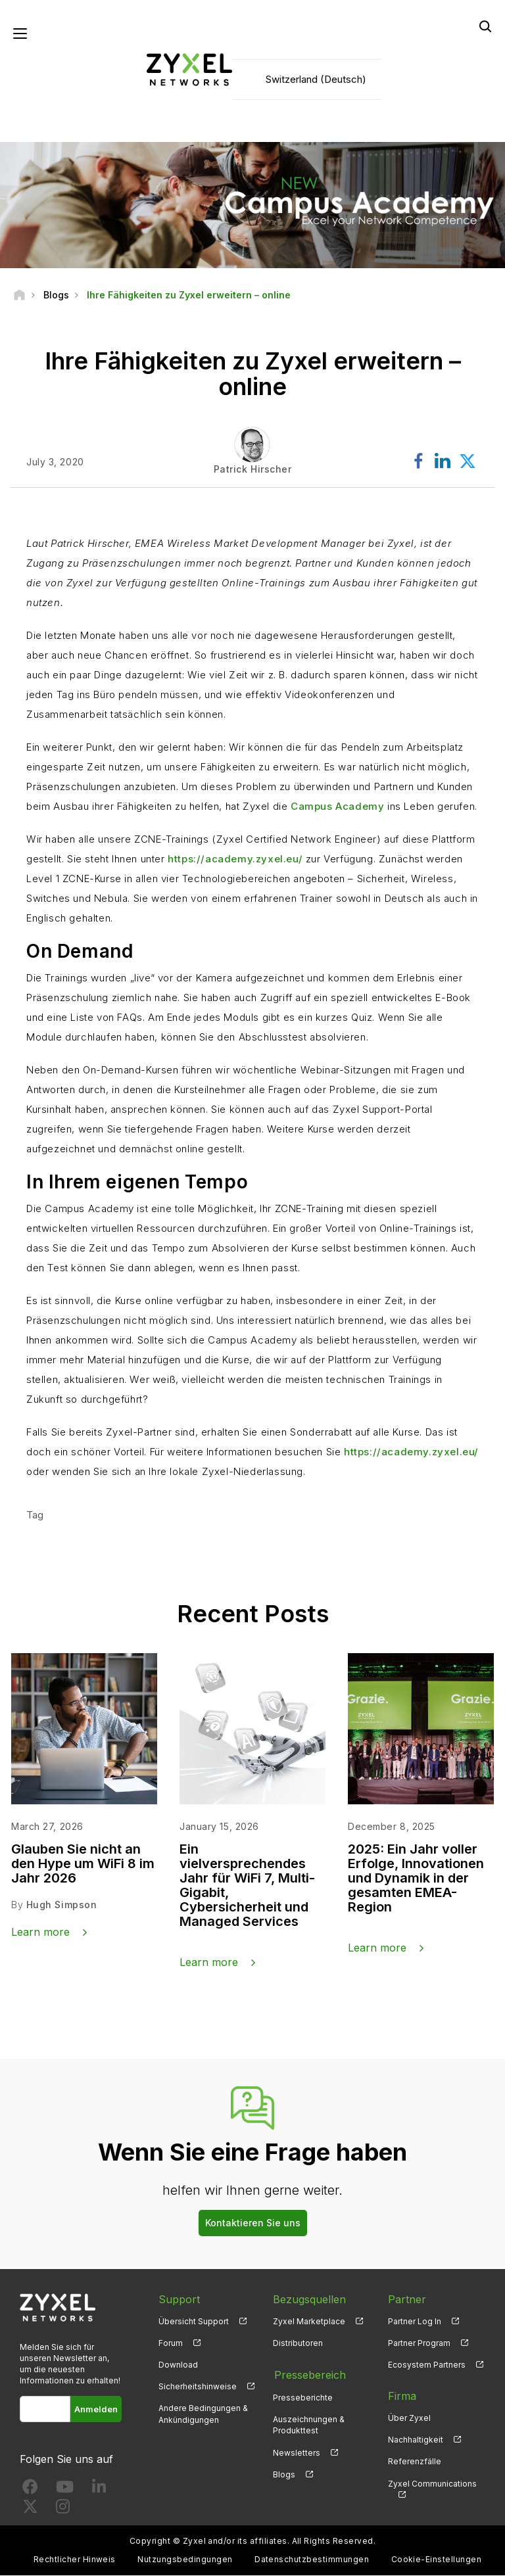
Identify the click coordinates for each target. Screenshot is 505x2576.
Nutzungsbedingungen (184, 2560)
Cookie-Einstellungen (436, 2560)
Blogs (284, 2473)
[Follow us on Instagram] (63, 2509)
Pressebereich (309, 2374)
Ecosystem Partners (427, 2365)
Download (178, 2365)
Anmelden (96, 2409)
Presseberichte (303, 2397)
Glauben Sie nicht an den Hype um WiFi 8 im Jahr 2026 (83, 1864)
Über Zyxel (409, 2419)
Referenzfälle (414, 2462)
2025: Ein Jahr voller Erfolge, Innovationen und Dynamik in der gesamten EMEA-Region (416, 1878)
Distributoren (298, 2344)
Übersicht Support (193, 2322)
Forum (170, 2344)
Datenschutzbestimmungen (311, 2560)
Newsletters (296, 2451)
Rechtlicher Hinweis (75, 2560)
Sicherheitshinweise (197, 2387)
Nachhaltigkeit (415, 2440)
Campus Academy (337, 807)
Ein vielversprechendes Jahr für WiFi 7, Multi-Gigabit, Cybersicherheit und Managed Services (247, 1886)
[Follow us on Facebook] (30, 2489)
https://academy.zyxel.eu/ (235, 859)
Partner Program (419, 2344)
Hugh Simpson (61, 1905)
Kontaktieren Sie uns (253, 2223)
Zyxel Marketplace (309, 2322)
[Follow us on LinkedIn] (99, 2489)
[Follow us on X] (30, 2509)
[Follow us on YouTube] (65, 2489)
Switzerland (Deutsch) (316, 79)
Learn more (40, 1932)
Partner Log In (414, 2322)
